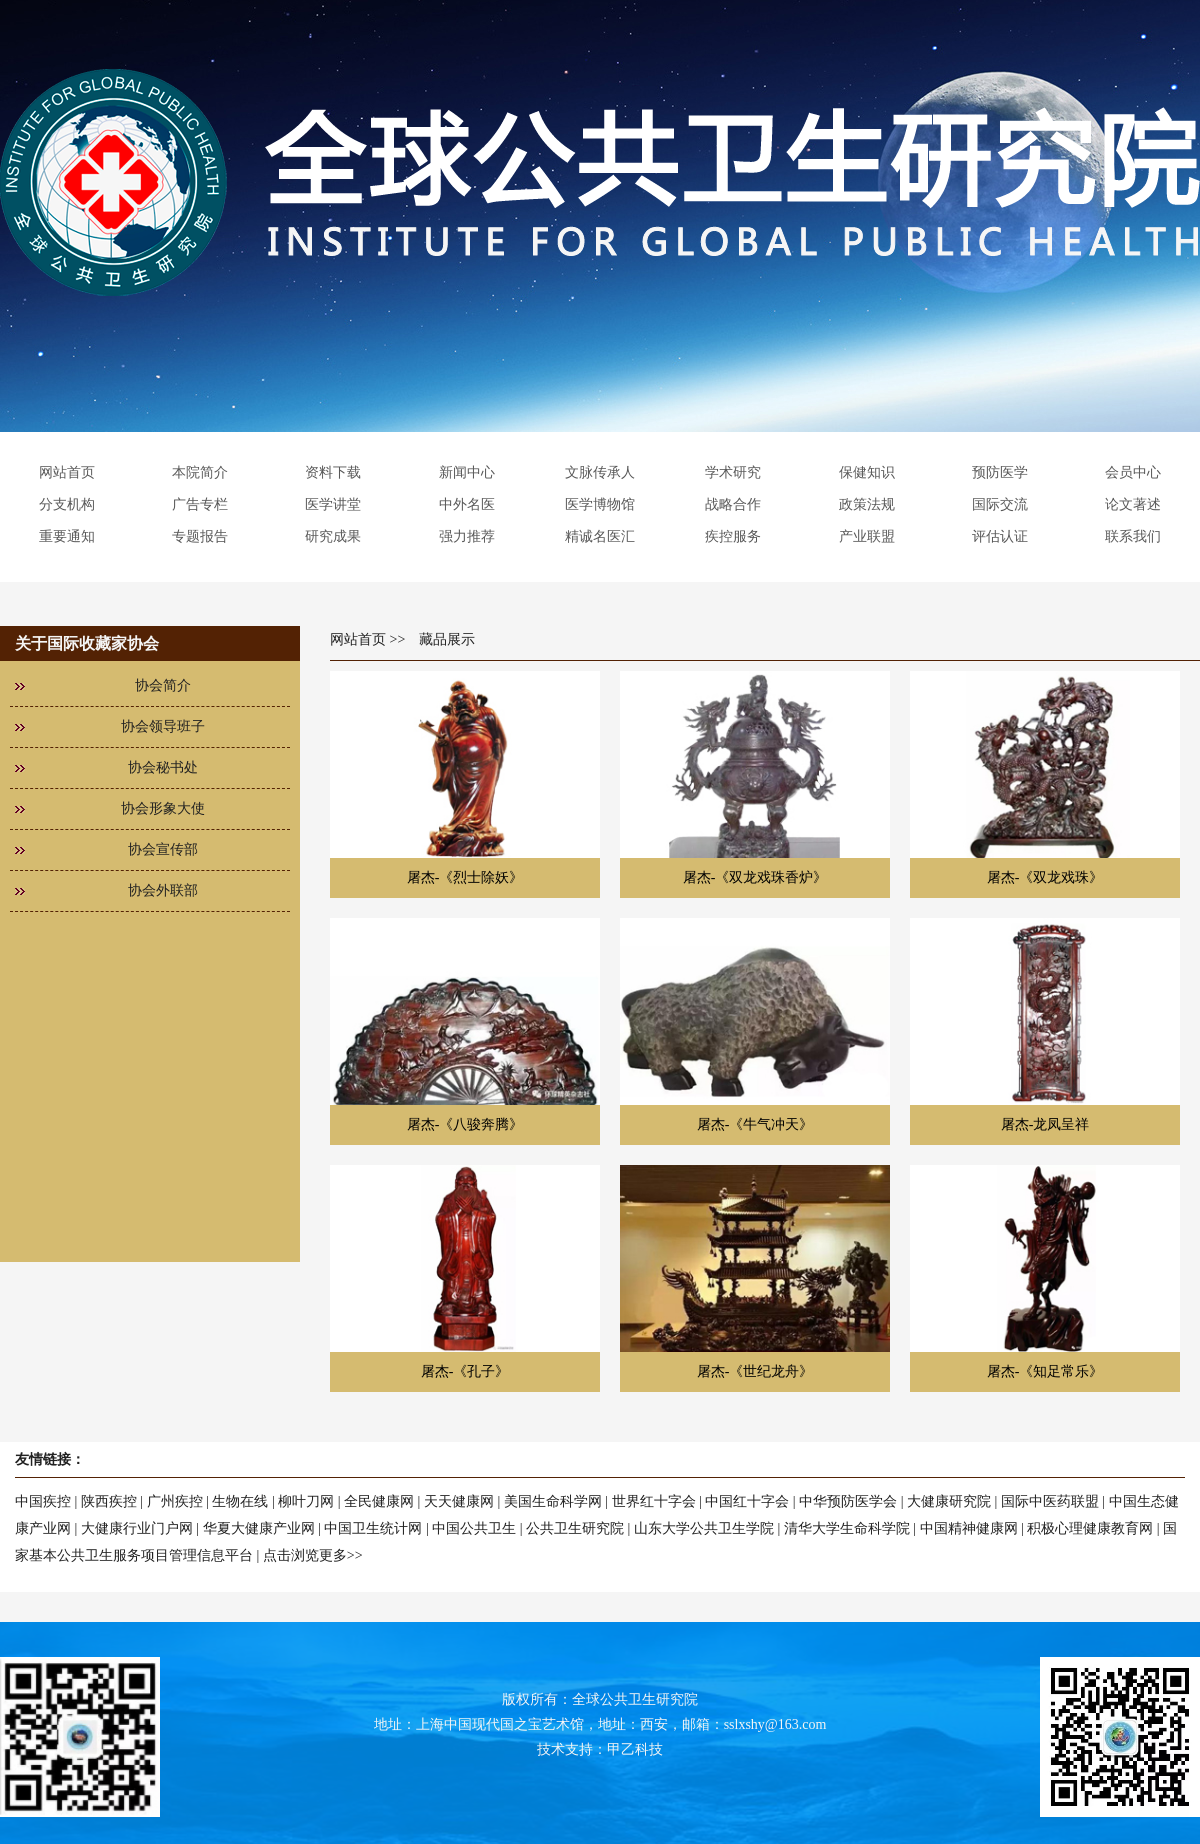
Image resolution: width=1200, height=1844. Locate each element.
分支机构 (67, 504)
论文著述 (1133, 504)
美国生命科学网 (553, 1501)
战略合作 (733, 504)
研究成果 (333, 536)
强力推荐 (467, 536)
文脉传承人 (600, 472)
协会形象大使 (163, 808)
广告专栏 (200, 504)
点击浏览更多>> (313, 1555)
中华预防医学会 (848, 1501)
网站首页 (67, 472)
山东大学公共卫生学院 (704, 1528)
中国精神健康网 (969, 1528)
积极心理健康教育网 (1090, 1528)
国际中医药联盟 (1050, 1501)
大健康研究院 (949, 1501)
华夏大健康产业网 (259, 1528)
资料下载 (333, 472)
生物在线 (240, 1501)
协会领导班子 (163, 726)
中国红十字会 (747, 1501)
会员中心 (1133, 472)
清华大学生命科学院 (847, 1528)
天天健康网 (459, 1501)
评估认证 (1000, 536)
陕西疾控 (109, 1501)
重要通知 (67, 536)
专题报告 (200, 536)
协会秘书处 (163, 767)
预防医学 (1000, 472)
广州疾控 (175, 1501)
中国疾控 (43, 1501)
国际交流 (1000, 504)
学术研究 (733, 472)
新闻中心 (467, 472)
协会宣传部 (163, 849)
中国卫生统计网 (373, 1528)
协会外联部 (163, 890)
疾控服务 (733, 536)
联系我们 (1133, 536)
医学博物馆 (600, 504)
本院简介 (200, 472)
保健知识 (867, 472)
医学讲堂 (333, 504)
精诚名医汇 (600, 536)
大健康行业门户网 (137, 1528)
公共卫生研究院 (575, 1528)
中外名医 (467, 504)
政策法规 (867, 504)
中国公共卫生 (474, 1528)
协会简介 (163, 685)
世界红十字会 (654, 1501)
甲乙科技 (635, 1749)
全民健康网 (379, 1501)
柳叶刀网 (306, 1501)
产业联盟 (867, 536)
